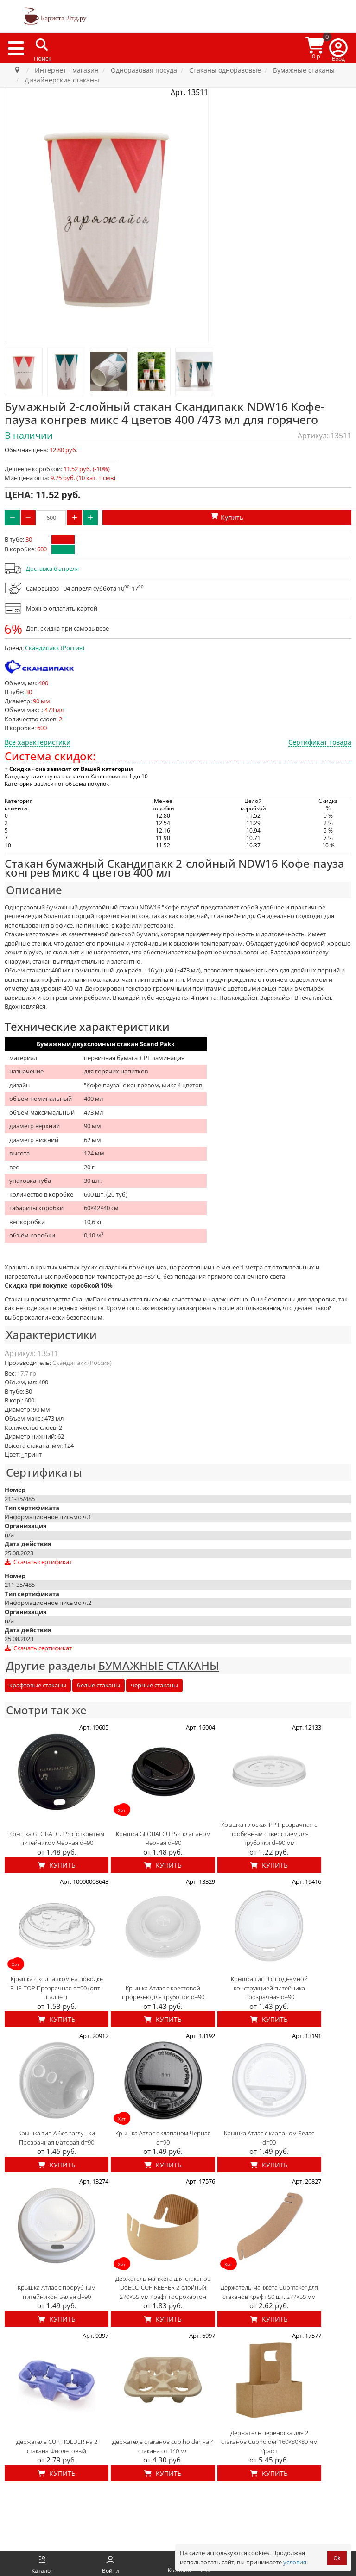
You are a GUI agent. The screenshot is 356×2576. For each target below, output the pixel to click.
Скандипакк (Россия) (54, 648)
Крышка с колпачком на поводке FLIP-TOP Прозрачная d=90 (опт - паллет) (56, 1988)
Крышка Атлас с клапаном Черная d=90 (163, 2138)
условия (294, 2562)
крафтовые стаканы (37, 1685)
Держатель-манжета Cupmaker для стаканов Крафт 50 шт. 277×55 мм (269, 2292)
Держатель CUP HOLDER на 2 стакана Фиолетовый (56, 2446)
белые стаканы (98, 1685)
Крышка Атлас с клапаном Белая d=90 (269, 2138)
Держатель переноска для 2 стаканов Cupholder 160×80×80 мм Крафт (269, 2442)
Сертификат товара (319, 742)
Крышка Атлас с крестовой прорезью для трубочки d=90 (163, 1992)
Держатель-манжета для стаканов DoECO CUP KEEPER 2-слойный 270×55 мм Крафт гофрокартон (162, 2287)
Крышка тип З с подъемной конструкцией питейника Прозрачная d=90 (269, 1988)
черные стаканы (154, 1685)
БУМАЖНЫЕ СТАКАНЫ (158, 1665)
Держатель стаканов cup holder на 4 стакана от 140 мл (163, 2446)
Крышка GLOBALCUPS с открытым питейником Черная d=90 (56, 1838)
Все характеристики (37, 742)
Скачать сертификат (38, 1562)
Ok (337, 2558)
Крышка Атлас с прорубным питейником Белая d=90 (56, 2292)
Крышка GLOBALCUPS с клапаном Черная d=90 (163, 1838)
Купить (57, 1865)
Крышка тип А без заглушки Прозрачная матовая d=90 (56, 2138)
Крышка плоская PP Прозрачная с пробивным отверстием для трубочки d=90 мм (269, 1833)
